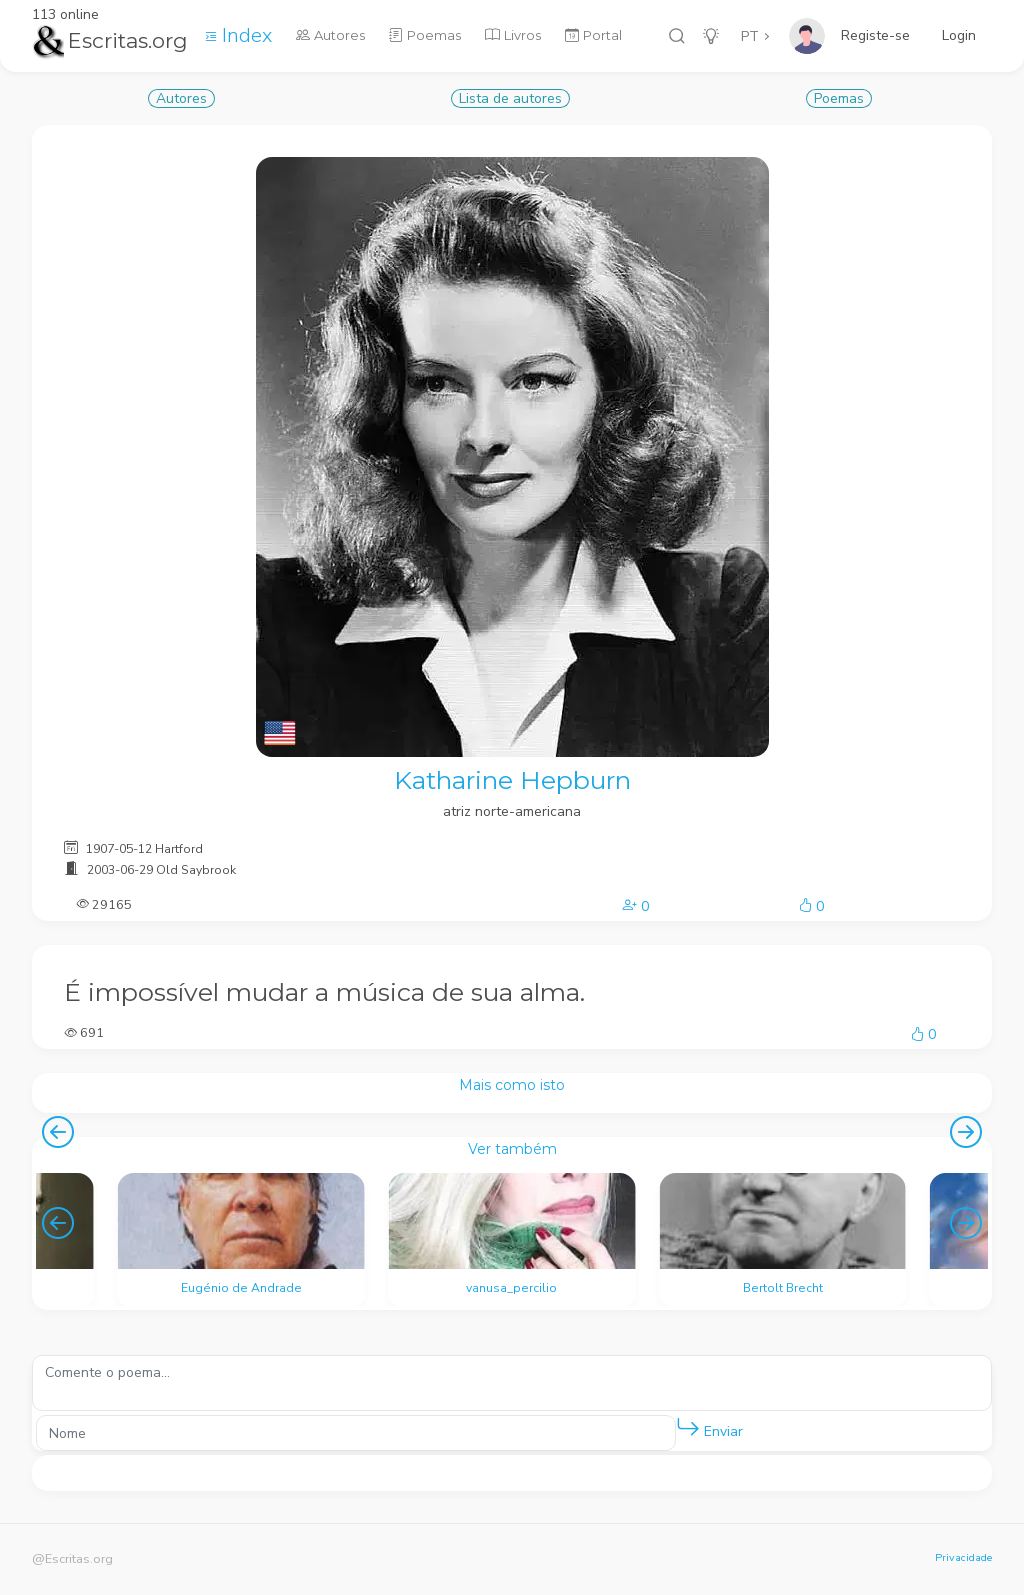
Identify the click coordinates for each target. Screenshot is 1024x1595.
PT (750, 36)
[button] (688, 1428)
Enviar (709, 1427)
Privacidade (963, 1557)
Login (959, 35)
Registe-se (875, 35)
